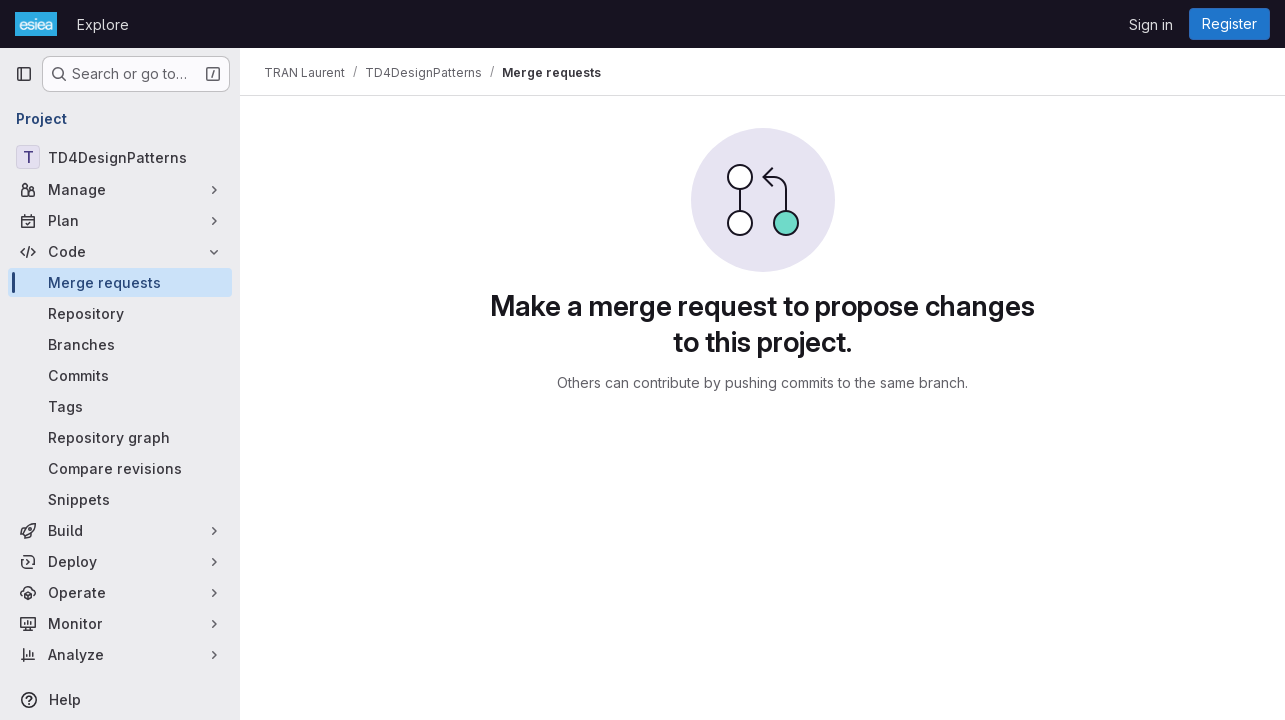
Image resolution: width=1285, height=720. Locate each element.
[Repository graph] (120, 437)
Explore (103, 24)
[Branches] (120, 344)
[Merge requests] (120, 282)
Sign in (1151, 24)
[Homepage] (36, 24)
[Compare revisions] (120, 468)
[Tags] (120, 406)
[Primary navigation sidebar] (24, 74)
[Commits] (120, 375)
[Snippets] (120, 499)
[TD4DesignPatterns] (120, 157)
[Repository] (120, 313)
